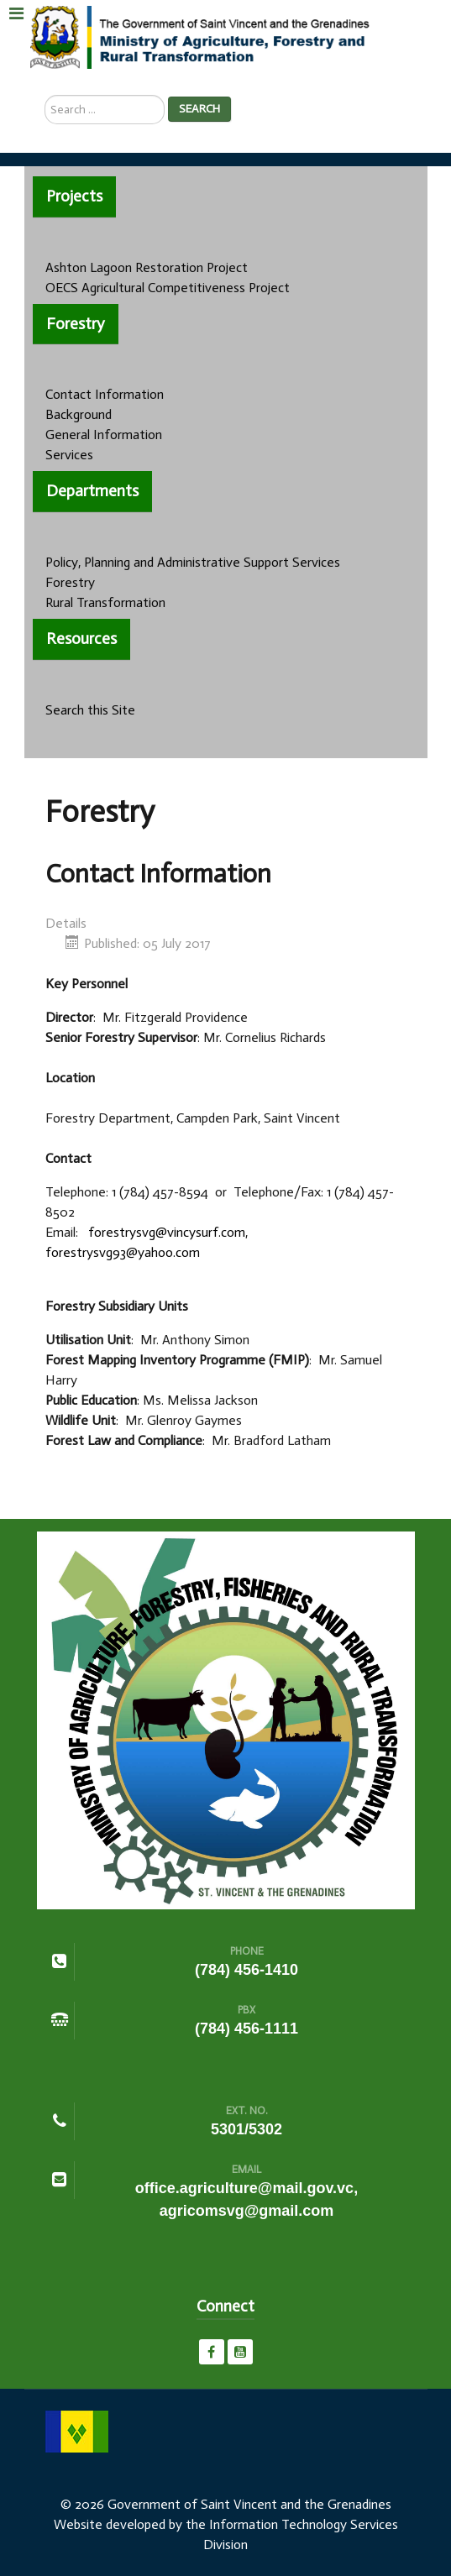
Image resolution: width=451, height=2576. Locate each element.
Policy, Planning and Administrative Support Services (192, 562)
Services (69, 455)
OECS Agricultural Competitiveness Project (167, 288)
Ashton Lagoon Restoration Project (146, 267)
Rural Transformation (105, 602)
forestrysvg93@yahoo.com (122, 1252)
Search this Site (90, 710)
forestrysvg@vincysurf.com (166, 1232)
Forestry (70, 582)
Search (199, 109)
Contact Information (104, 394)
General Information (103, 434)
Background (78, 414)
